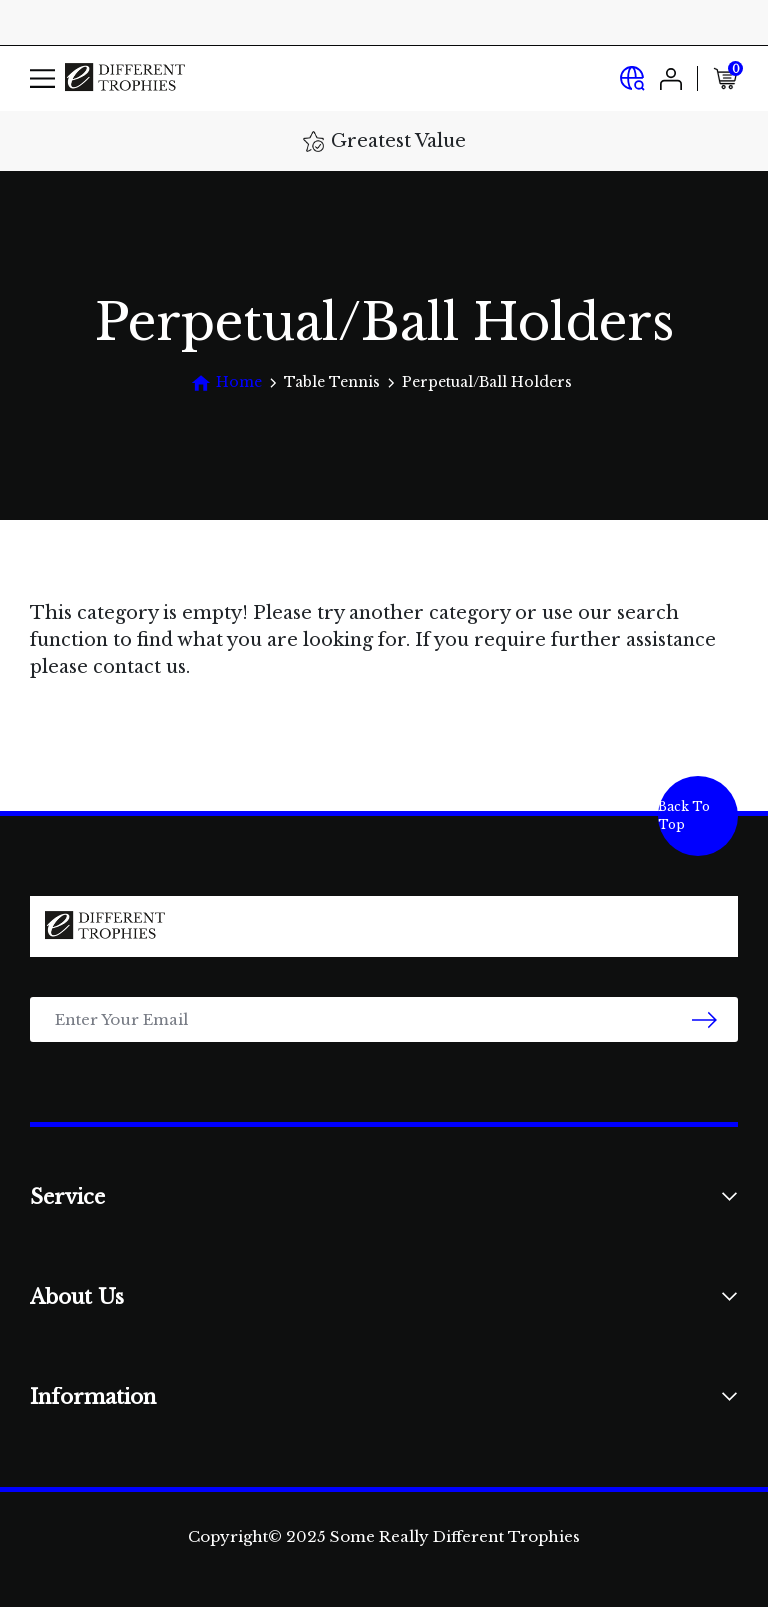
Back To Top (684, 815)
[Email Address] (384, 1019)
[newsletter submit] (704, 1019)
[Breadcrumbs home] (226, 382)
